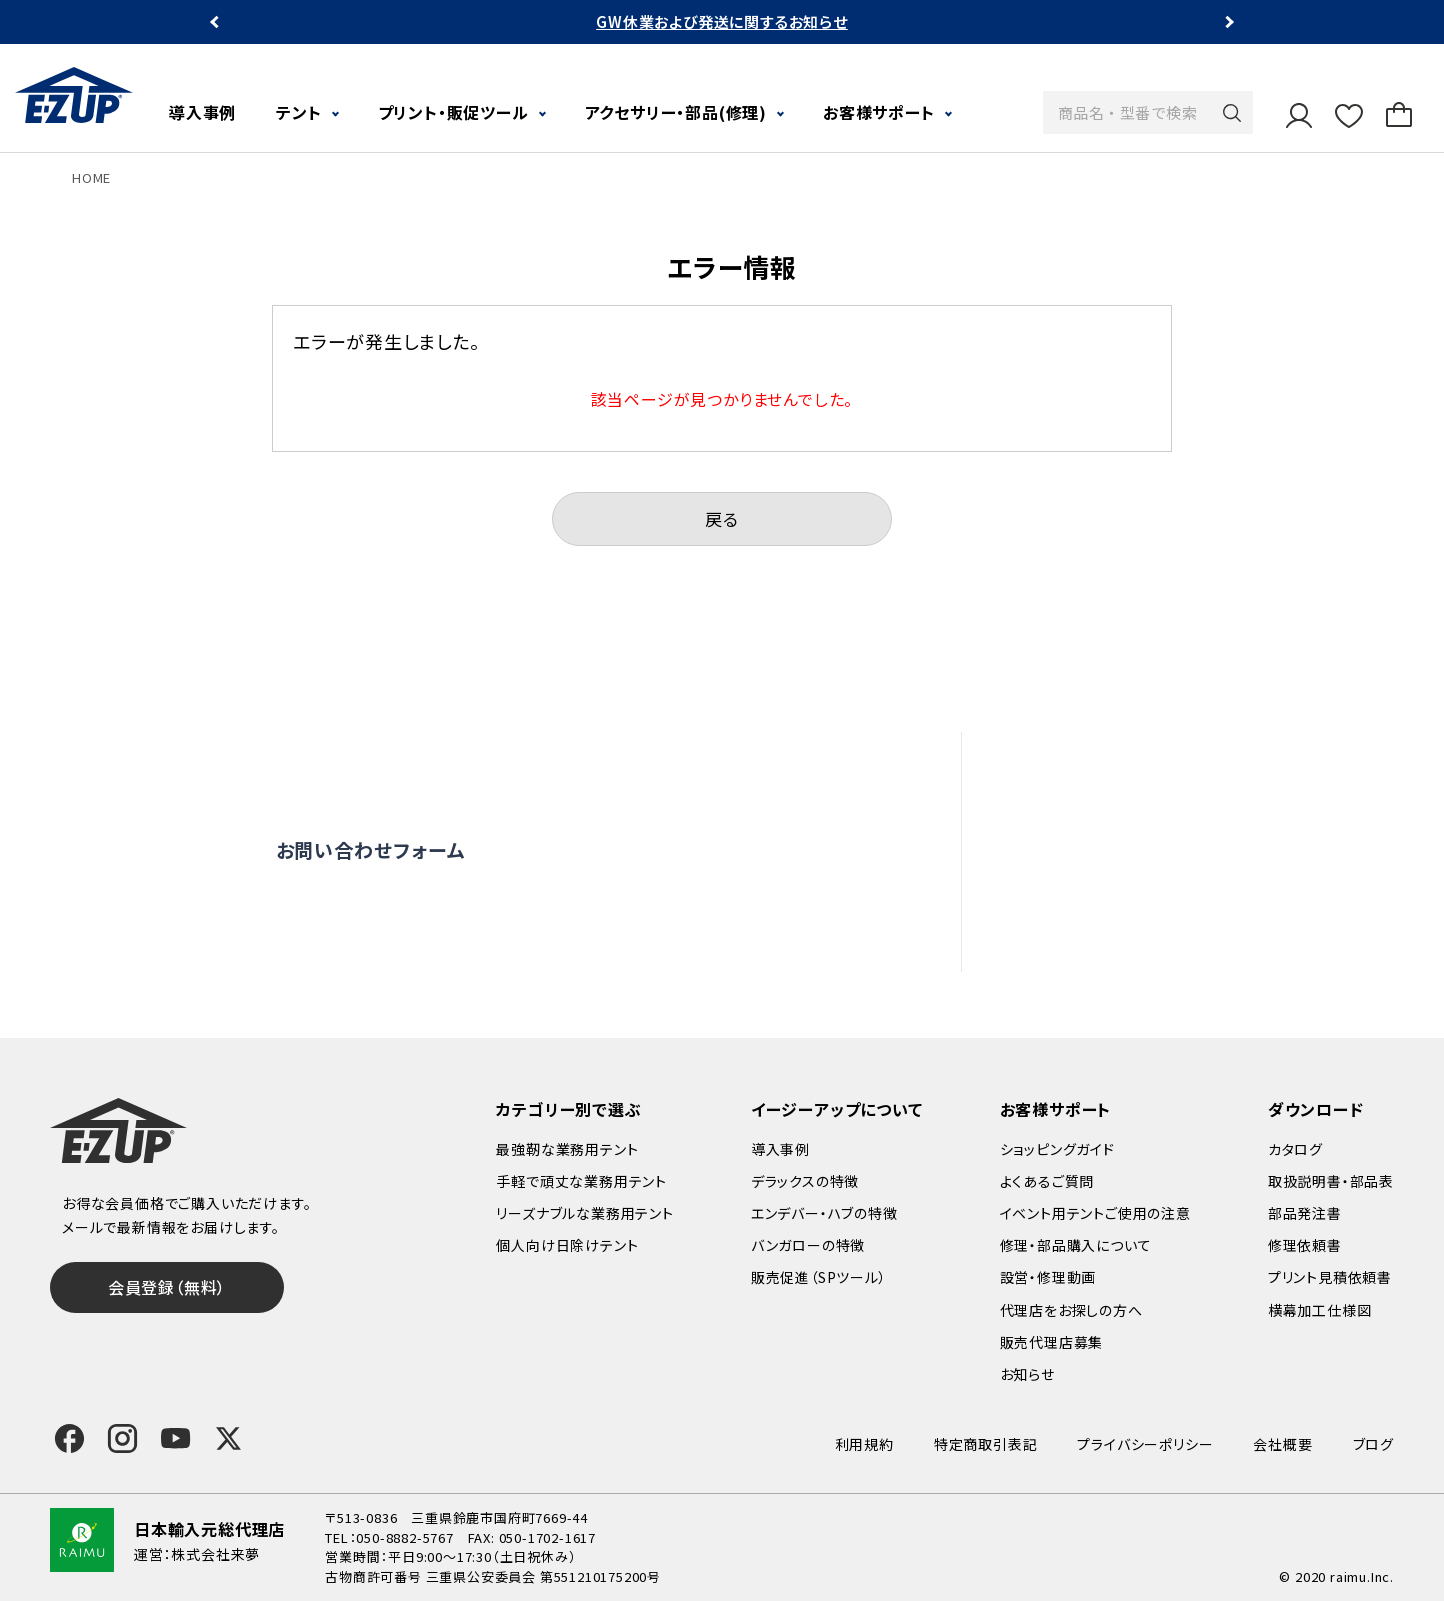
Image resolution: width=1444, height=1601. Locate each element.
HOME (91, 177)
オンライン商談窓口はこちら (687, 850)
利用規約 (864, 1444)
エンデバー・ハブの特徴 (824, 1213)
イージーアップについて (837, 1109)
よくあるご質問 (1118, 765)
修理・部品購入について (1076, 1245)
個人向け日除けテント (567, 1245)
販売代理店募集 (1123, 938)
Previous (216, 22)
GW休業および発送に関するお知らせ (722, 21)
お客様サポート (879, 112)
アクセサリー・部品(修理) (676, 112)
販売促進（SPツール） (819, 1277)
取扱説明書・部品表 (1331, 1181)
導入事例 (202, 112)
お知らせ (1027, 1374)
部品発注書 (1305, 1213)
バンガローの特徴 (808, 1245)
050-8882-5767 (404, 1537)
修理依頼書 (1305, 1245)
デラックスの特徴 (805, 1181)
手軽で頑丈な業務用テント (581, 1181)
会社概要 (1282, 1444)
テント (298, 112)
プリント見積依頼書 (1330, 1277)
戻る (722, 518)
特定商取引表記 (986, 1444)
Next (1227, 22)
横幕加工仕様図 (1320, 1310)
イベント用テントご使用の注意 (1095, 1213)
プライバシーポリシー (1145, 1444)
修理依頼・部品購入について (1168, 851)
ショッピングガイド (1057, 1149)
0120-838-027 (413, 933)
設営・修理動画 (1119, 808)
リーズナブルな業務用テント (584, 1213)
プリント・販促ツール (453, 112)
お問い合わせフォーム (371, 849)
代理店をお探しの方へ (1146, 895)
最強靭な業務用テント (567, 1149)
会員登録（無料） (167, 1287)
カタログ (1295, 1149)
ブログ (1373, 1444)
